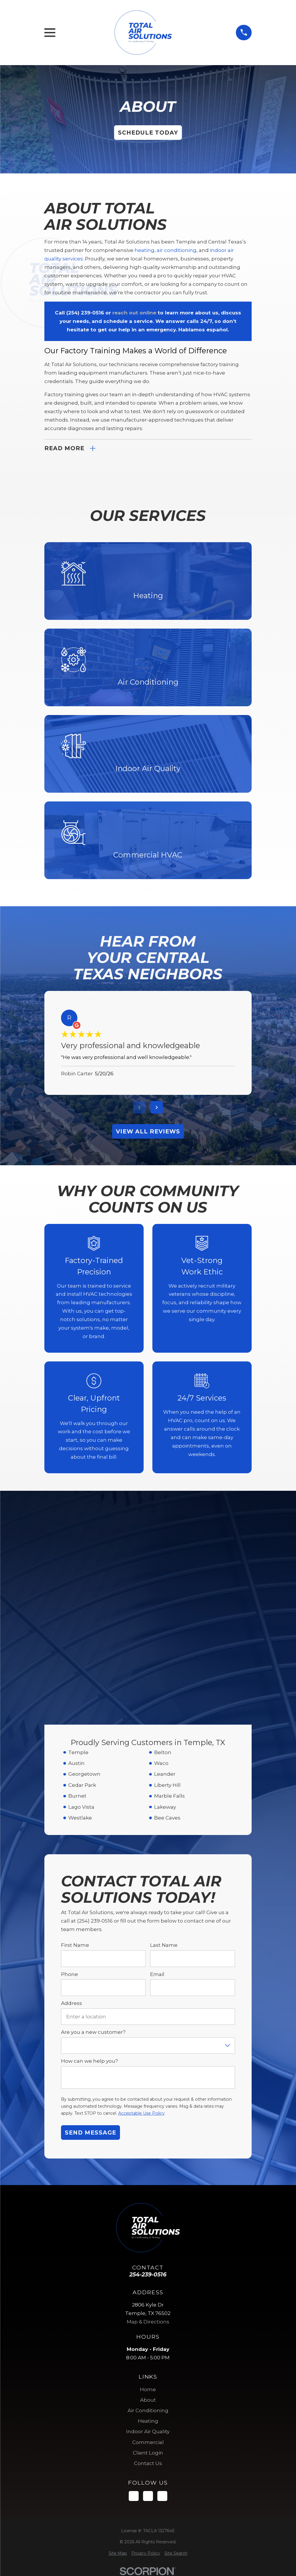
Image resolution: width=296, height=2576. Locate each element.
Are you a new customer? (93, 1825)
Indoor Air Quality (148, 2224)
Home (148, 2182)
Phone (69, 1767)
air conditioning (176, 250)
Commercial (148, 2235)
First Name (75, 1738)
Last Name (164, 1738)
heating (144, 250)
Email (157, 1767)
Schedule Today (148, 132)
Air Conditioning (148, 2203)
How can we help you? (89, 1854)
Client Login (148, 2245)
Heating (148, 2214)
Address (71, 1796)
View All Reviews (148, 1131)
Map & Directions (148, 2114)
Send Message (90, 1925)
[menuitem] (118, 2345)
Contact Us (148, 2256)
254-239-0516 (147, 2067)
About (148, 2193)
